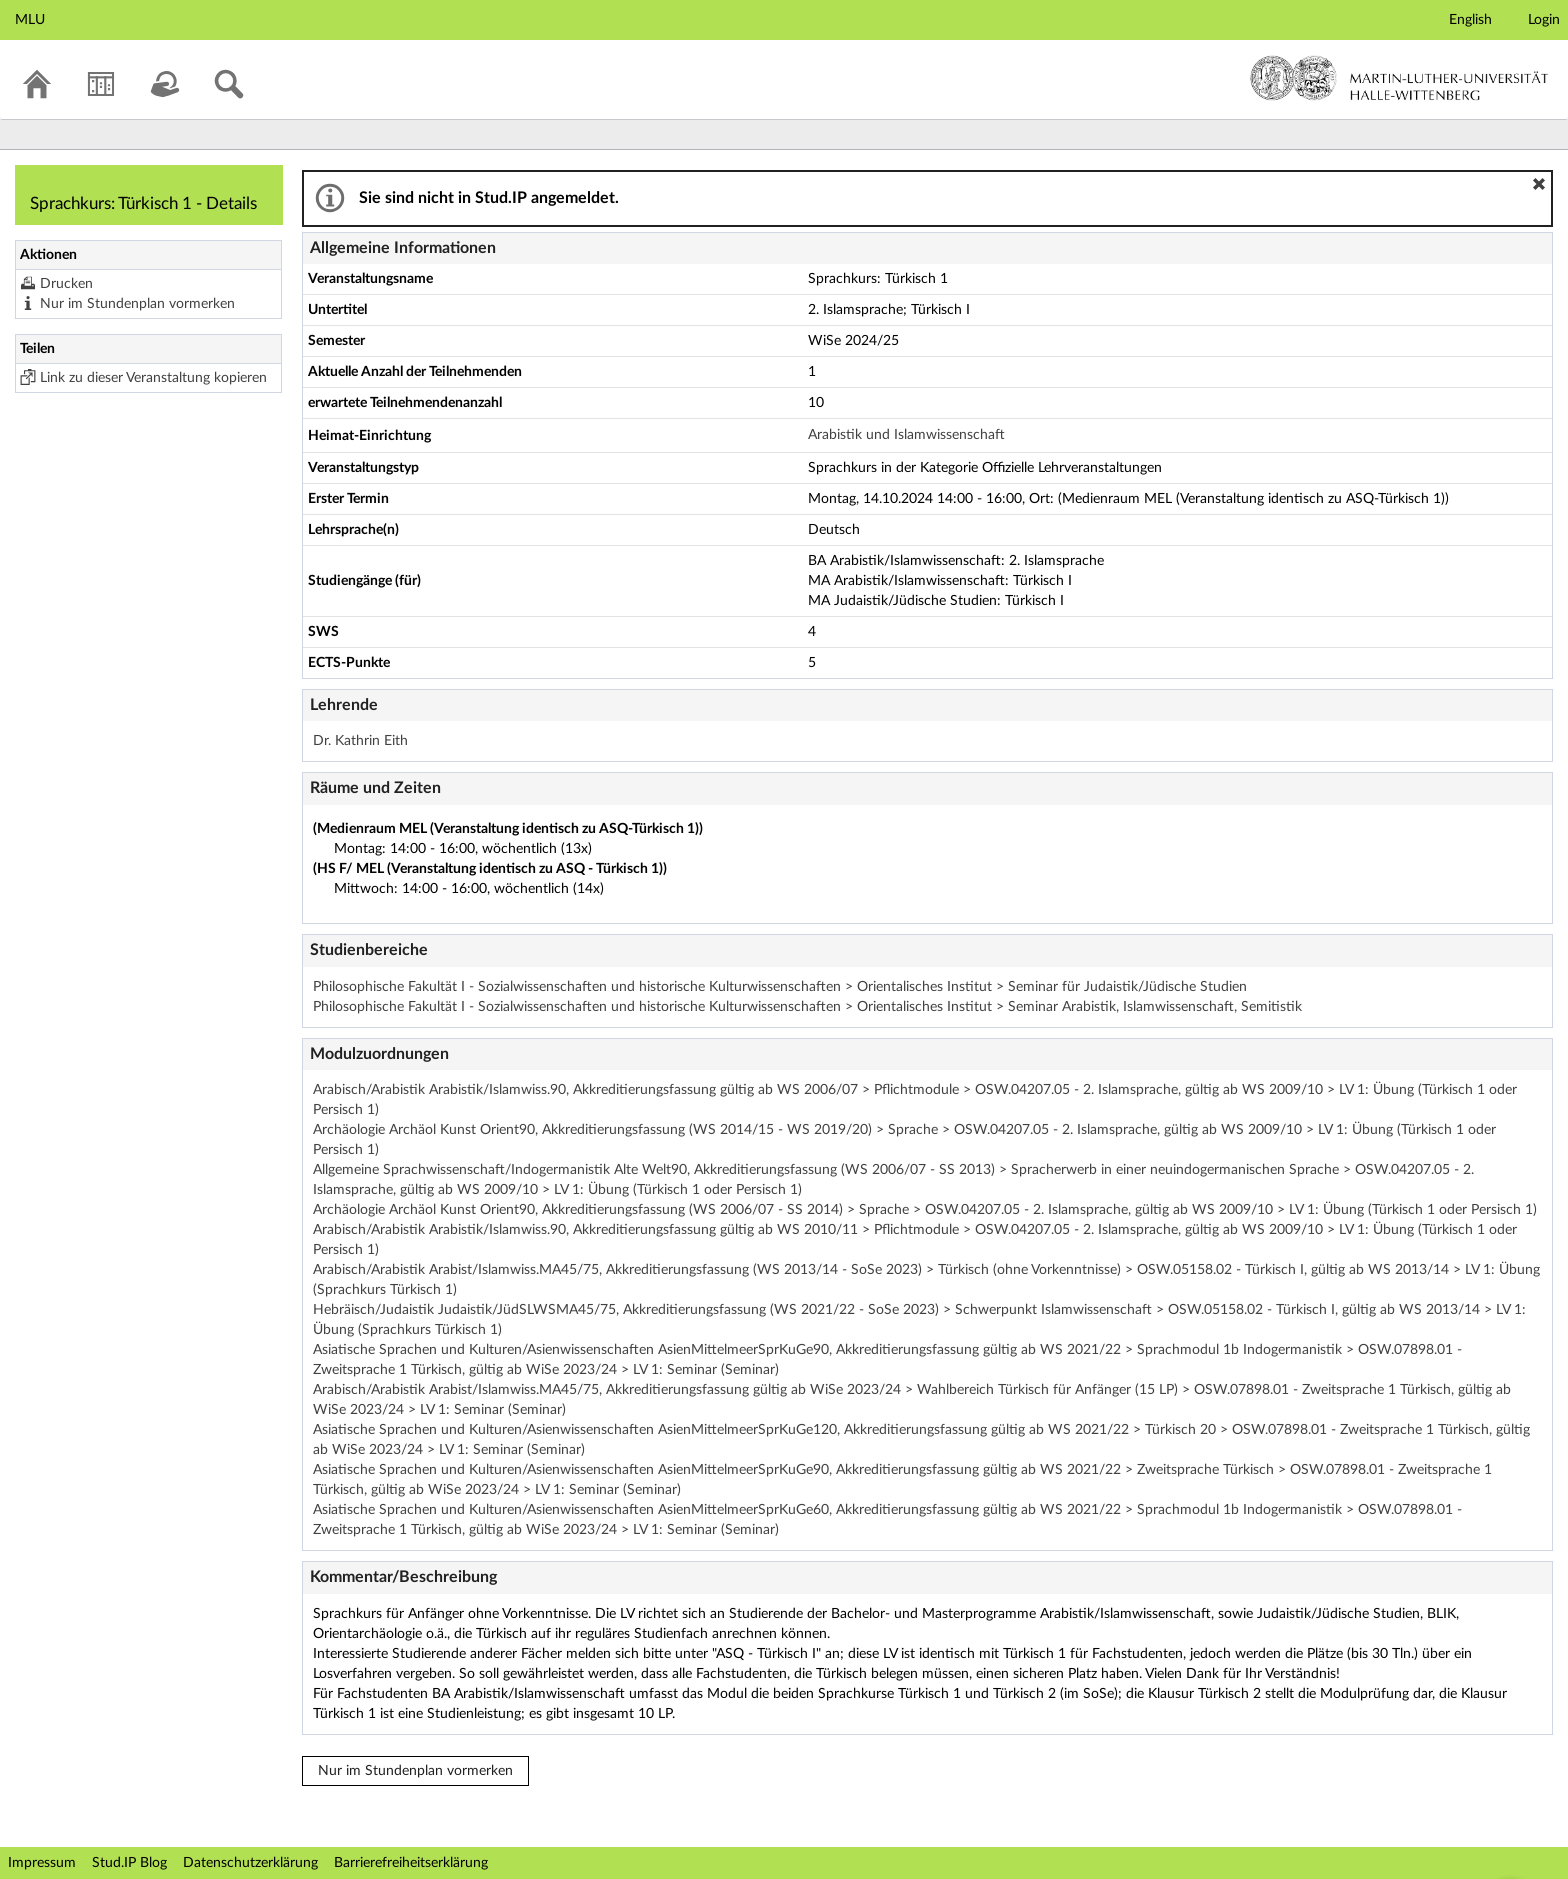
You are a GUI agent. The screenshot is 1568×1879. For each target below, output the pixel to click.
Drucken (66, 284)
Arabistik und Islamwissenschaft (906, 435)
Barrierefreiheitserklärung (411, 1863)
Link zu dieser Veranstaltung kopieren (153, 378)
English (1470, 20)
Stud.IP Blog (129, 1863)
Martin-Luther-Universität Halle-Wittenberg (1399, 78)
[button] (1539, 184)
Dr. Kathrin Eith (360, 741)
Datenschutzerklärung (250, 1863)
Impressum (42, 1863)
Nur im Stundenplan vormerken (137, 304)
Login (1544, 20)
